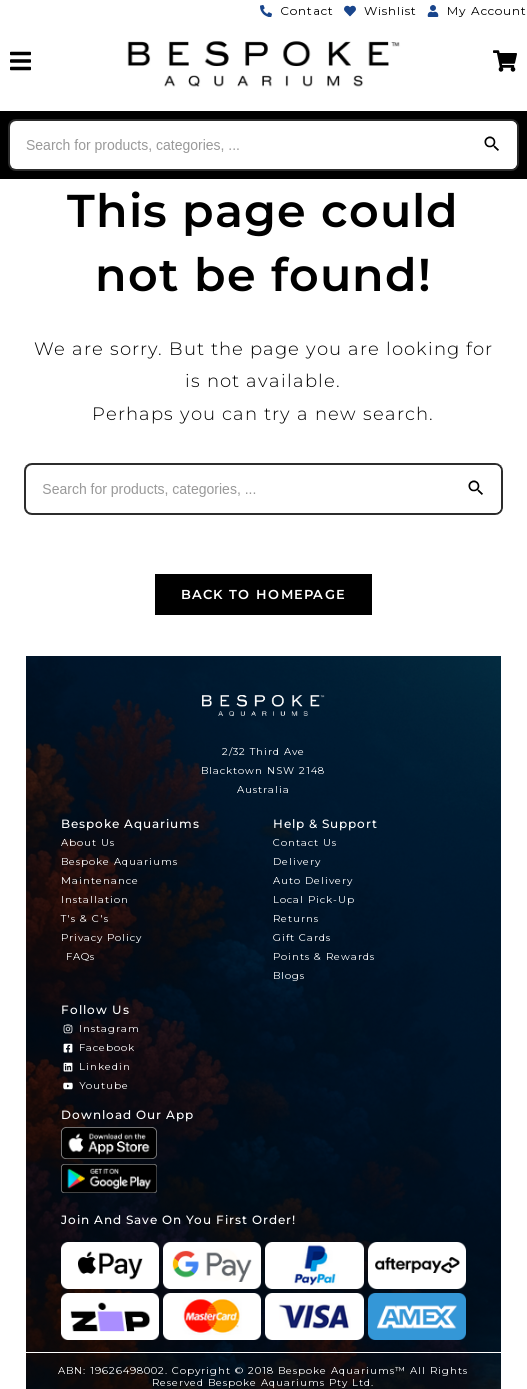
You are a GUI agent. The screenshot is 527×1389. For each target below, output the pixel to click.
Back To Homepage (264, 594)
